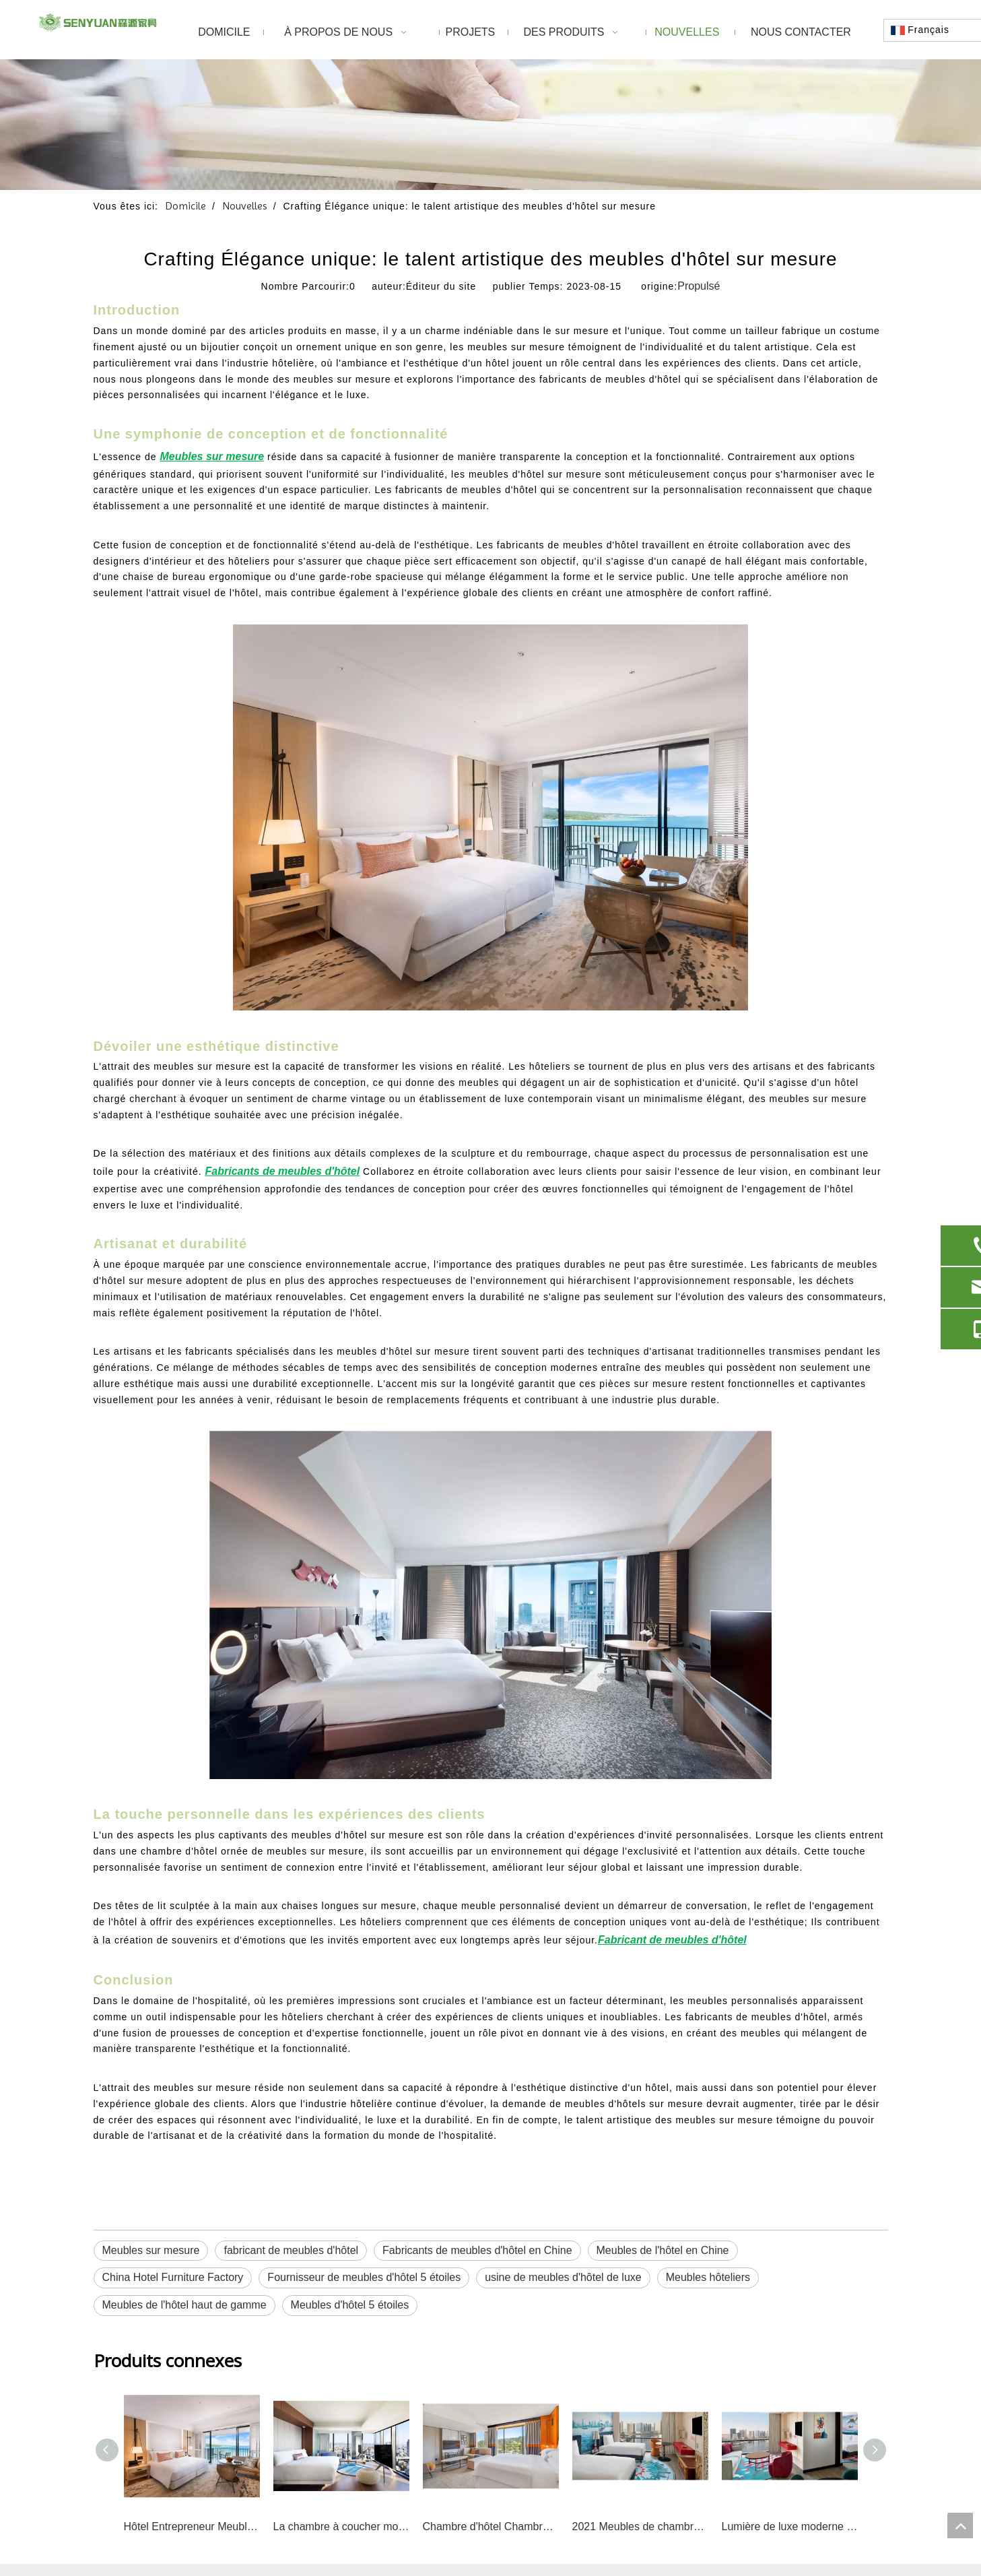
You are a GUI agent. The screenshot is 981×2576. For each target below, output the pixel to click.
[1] (490, 124)
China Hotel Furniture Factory (173, 2277)
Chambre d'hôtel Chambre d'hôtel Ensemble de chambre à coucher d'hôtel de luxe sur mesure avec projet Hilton (491, 2526)
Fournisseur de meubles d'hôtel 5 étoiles (364, 2277)
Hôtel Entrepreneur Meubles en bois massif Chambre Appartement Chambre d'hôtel (192, 2526)
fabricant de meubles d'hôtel (291, 2250)
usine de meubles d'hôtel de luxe (563, 2277)
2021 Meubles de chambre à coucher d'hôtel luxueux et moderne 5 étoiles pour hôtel (640, 2526)
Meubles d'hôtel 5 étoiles (350, 2305)
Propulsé (698, 286)
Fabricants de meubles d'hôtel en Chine (477, 2250)
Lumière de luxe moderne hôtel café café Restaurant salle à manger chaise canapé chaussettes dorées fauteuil (790, 2526)
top (960, 2525)
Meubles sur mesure (151, 2250)
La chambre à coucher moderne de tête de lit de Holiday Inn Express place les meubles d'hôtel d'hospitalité (341, 2526)
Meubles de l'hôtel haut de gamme (184, 2305)
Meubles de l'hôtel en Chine (663, 2250)
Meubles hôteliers (708, 2277)
